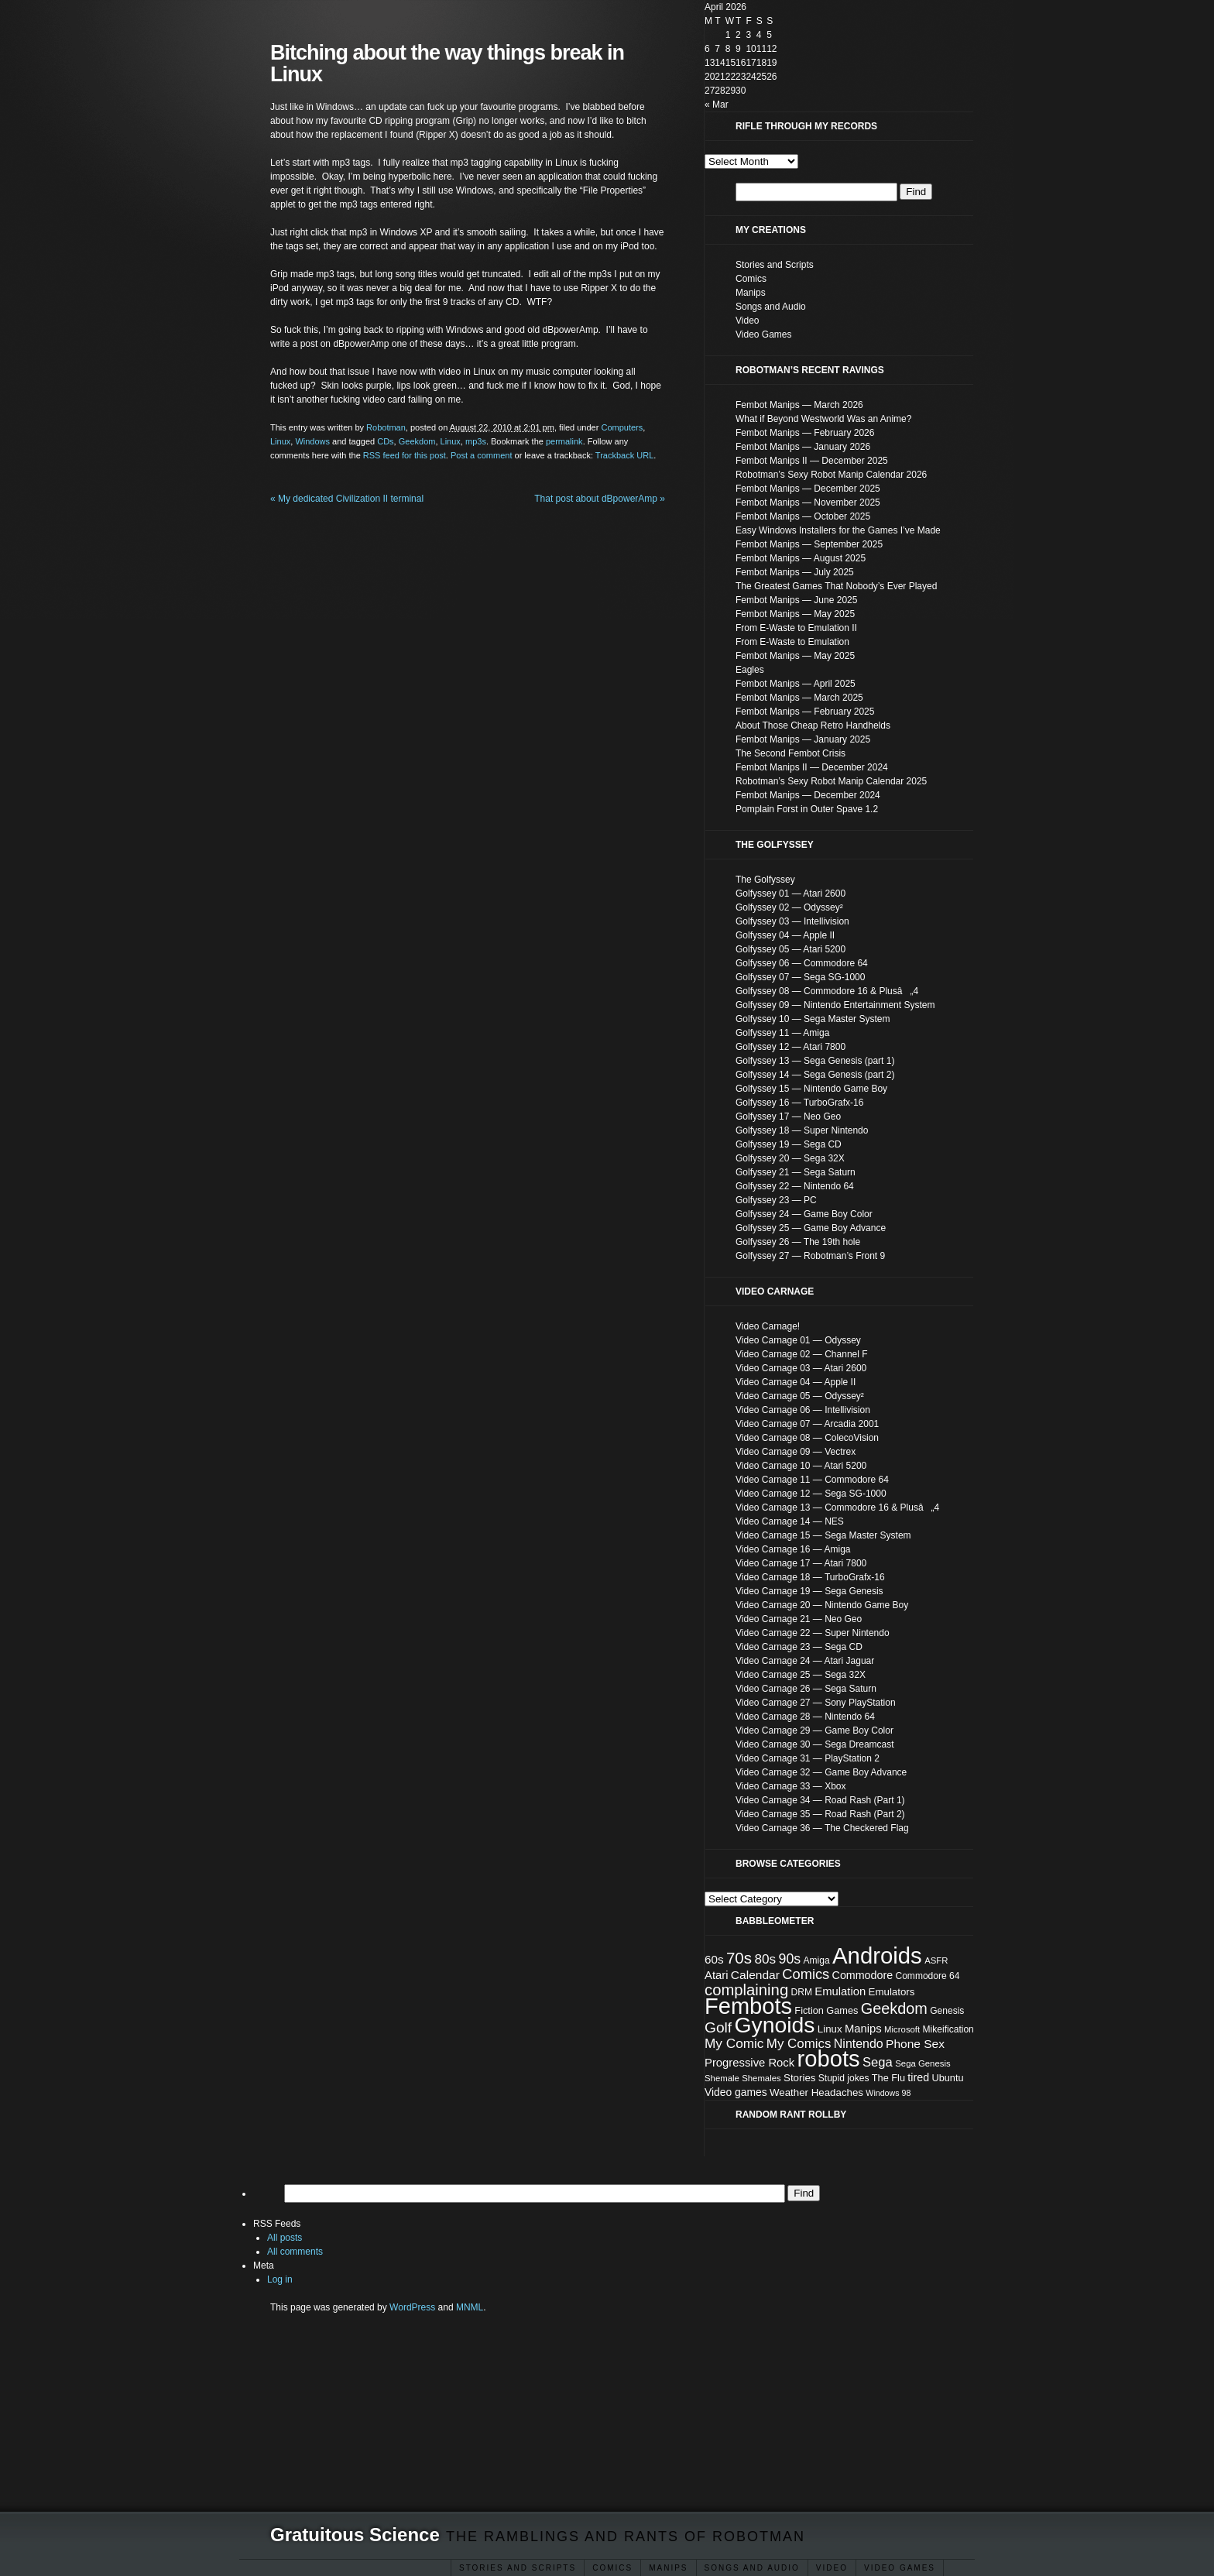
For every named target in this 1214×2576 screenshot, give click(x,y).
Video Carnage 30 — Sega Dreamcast (815, 1744)
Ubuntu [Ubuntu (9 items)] (947, 2078)
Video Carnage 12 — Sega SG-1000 (811, 1493)
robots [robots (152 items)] (828, 2058)
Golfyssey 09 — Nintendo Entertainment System (835, 1005)
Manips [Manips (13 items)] (863, 2028)
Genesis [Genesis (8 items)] (947, 2010)
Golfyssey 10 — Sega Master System (813, 1019)
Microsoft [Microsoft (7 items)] (902, 2029)
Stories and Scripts (517, 2568)
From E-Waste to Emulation (792, 641)
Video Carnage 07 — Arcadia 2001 (807, 1423)
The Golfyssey (765, 879)
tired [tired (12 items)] (918, 2077)
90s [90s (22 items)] (790, 1959)
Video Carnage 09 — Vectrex (796, 1451)
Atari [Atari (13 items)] (717, 1975)
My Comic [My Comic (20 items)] (734, 2043)
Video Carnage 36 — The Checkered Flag (822, 1828)
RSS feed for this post (404, 455)
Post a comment (481, 455)
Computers (622, 427)
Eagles (750, 669)
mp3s (475, 441)
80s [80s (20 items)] (765, 1959)
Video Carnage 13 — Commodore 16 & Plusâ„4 (837, 1507)
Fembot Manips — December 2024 (808, 795)
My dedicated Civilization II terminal (347, 498)
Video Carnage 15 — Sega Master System (823, 1535)
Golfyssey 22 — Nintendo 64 (795, 1186)
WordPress (412, 2307)
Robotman (386, 427)
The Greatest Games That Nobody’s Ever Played (836, 586)
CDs (385, 441)
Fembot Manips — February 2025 (805, 711)
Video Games (899, 2568)
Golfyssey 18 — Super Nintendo (802, 1130)
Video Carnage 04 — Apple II (796, 1382)
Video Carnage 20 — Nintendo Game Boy (822, 1605)
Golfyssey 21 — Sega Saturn (796, 1172)
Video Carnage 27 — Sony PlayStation (816, 1702)
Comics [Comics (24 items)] (805, 1974)
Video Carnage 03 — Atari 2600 (801, 1368)
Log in (280, 2279)
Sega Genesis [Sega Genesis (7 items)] (922, 2063)
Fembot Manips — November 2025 (808, 502)
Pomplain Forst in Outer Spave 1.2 (807, 809)
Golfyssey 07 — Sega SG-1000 (800, 977)
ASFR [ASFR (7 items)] (936, 1960)
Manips (751, 292)
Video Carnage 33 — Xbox (791, 1786)
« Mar (717, 104)
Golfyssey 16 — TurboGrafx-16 (799, 1102)
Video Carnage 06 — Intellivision (803, 1410)
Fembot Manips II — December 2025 (812, 460)
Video (832, 2568)
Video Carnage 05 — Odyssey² (800, 1396)
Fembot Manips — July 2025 (795, 572)
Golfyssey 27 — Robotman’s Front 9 (810, 1255)
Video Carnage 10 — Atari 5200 (801, 1465)
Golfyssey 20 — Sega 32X (790, 1158)
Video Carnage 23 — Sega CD (799, 1646)
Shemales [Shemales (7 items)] (761, 2078)
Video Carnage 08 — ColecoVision (807, 1437)
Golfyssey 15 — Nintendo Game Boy (811, 1088)
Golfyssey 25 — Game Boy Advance (811, 1228)
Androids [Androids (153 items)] (877, 1955)
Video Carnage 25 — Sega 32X (801, 1674)
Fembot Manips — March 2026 (799, 405)
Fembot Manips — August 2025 (801, 558)
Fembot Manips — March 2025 (799, 697)
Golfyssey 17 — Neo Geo (788, 1116)
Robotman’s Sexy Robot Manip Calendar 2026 (831, 474)
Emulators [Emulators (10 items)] (892, 1992)
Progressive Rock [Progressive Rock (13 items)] (749, 2062)
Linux (280, 441)
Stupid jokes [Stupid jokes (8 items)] (843, 2078)
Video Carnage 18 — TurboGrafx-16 (810, 1577)
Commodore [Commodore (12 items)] (862, 1975)
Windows (312, 441)
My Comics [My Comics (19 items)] (799, 2043)
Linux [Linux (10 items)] (830, 2029)
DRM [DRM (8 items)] (801, 1992)
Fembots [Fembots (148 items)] (748, 2006)
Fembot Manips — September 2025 (809, 544)
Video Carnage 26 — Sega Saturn (806, 1688)
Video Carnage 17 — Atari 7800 (801, 1563)
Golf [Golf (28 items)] (718, 2027)
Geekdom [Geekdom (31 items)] (894, 2008)
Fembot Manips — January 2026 (803, 446)
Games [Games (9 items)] (842, 2010)
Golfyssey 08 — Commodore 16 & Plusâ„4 (827, 991)
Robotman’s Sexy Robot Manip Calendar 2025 (831, 781)
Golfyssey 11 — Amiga (782, 1032)
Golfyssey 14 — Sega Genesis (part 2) (815, 1074)
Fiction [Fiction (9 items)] (809, 2010)
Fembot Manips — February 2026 (805, 432)
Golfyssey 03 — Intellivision (792, 921)
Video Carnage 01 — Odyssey (798, 1340)
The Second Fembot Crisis (790, 753)
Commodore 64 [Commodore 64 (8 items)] (927, 1976)
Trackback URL (624, 455)
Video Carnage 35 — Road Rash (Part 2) (820, 1814)
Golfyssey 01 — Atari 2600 (790, 893)
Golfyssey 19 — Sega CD (789, 1144)
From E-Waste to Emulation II (796, 628)
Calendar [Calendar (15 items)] (755, 1974)
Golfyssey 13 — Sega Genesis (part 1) (815, 1060)
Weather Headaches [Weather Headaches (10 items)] (816, 2092)
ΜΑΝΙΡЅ (668, 2568)
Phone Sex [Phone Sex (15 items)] (915, 2043)
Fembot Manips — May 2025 (795, 614)
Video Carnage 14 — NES (790, 1521)
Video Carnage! (768, 1326)
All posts (284, 2237)
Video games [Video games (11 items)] (736, 2092)
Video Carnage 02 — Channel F (802, 1354)
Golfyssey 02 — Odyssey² (789, 907)
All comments (295, 2251)
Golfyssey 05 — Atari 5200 (790, 949)
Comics (612, 2568)
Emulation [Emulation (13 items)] (840, 1991)
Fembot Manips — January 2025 (803, 739)
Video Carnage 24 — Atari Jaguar (805, 1660)
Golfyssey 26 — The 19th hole (798, 1242)
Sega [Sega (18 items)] (877, 2062)
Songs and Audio (752, 2568)
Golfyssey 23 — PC (776, 1200)
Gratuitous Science (355, 2534)
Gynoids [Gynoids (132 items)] (774, 2024)
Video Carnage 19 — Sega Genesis (809, 1591)
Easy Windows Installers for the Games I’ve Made (838, 530)
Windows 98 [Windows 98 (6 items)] (888, 2093)
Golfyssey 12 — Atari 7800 (790, 1046)
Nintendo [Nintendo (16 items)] (858, 2043)
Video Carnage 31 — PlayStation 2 (808, 1758)
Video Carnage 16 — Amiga (793, 1549)
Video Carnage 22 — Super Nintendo (813, 1633)
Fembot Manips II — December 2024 (812, 767)
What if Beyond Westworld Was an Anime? (823, 418)
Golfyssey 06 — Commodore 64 (802, 963)
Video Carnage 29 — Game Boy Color (814, 1730)
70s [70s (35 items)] (739, 1958)
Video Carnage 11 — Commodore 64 (812, 1479)
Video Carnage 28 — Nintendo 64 (805, 1716)
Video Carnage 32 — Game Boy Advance (821, 1772)
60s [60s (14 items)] (714, 1959)
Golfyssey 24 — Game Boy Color (804, 1214)
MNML (469, 2307)
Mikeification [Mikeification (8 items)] (948, 2029)
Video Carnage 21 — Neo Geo (799, 1619)
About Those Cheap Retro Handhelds (813, 725)
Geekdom (417, 441)
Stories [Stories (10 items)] (799, 2078)
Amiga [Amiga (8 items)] (817, 1960)
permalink (564, 441)
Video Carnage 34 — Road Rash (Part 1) (820, 1800)
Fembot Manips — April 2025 (796, 683)
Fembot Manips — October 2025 (803, 516)
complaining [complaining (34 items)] (746, 1989)
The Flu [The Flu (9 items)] (888, 2078)
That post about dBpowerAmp (599, 498)
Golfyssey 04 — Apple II (785, 935)
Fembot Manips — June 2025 (796, 600)
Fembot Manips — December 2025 (808, 488)
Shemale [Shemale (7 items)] (722, 2078)
